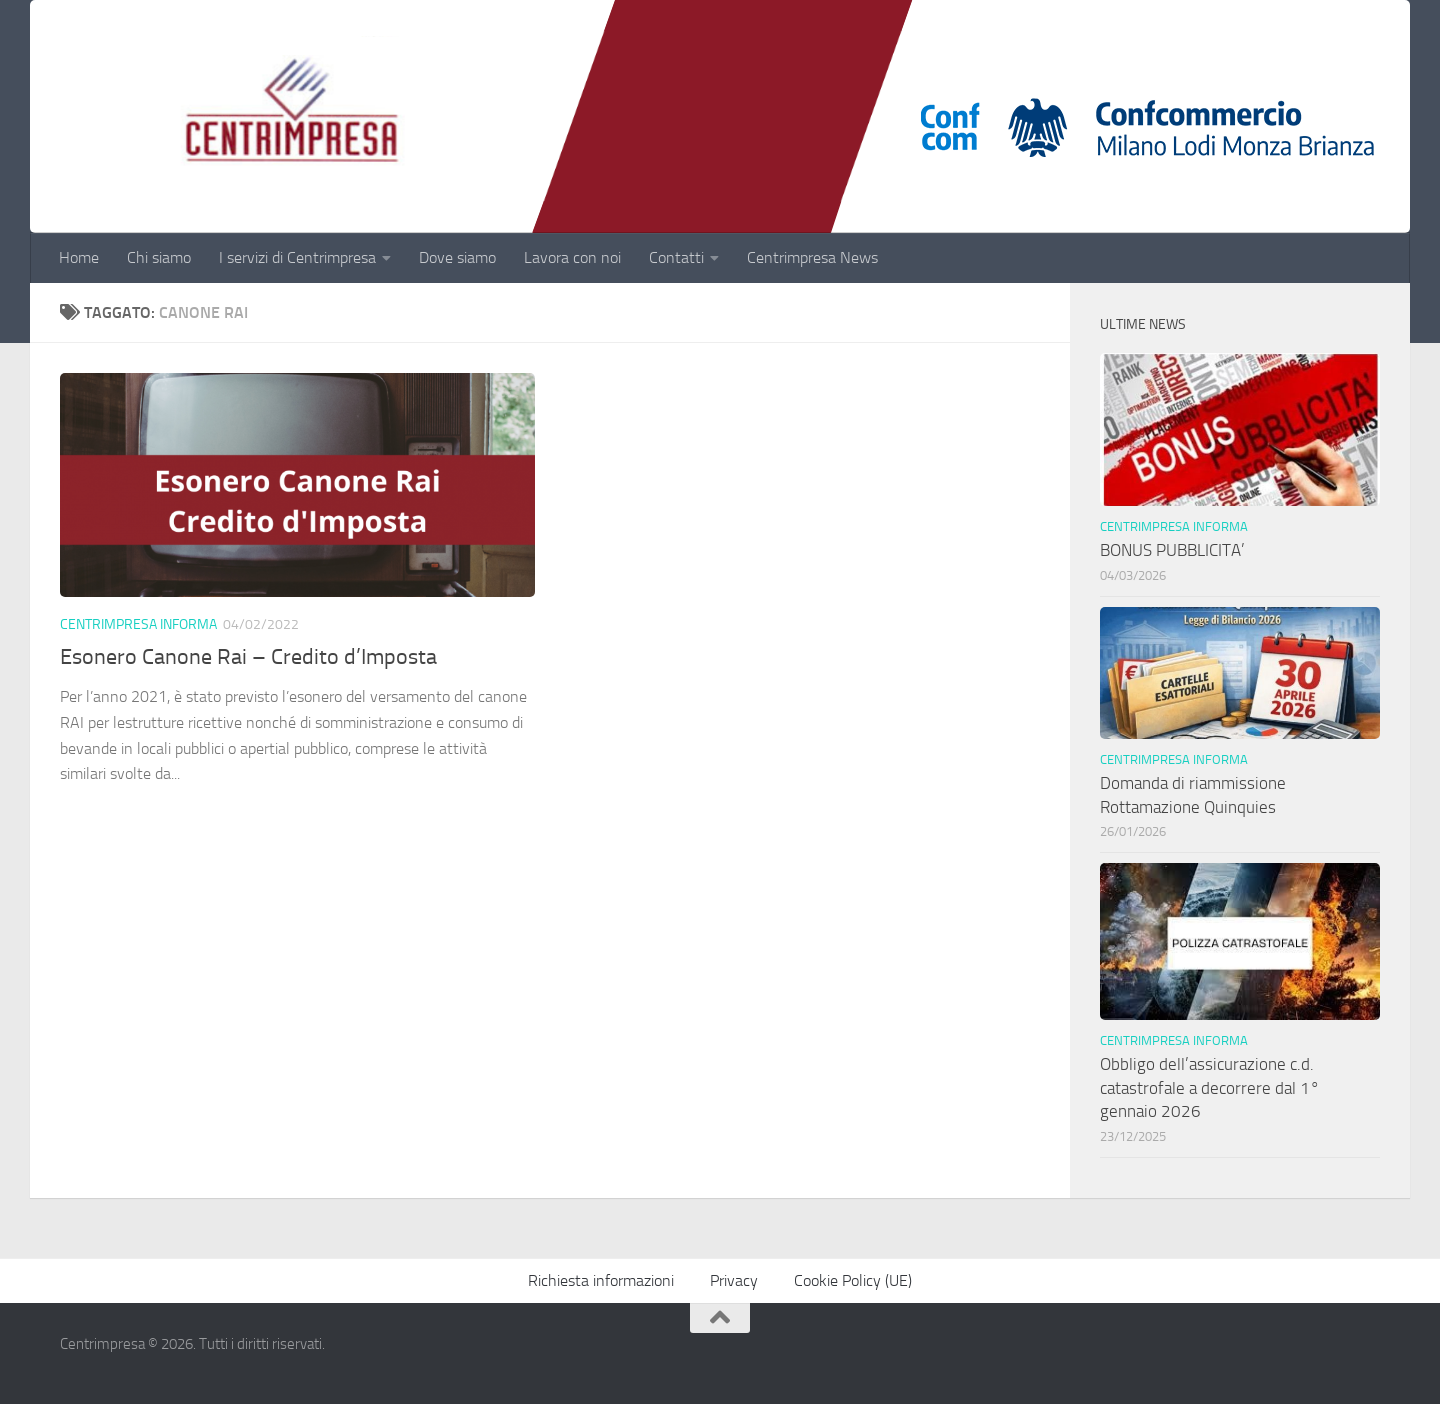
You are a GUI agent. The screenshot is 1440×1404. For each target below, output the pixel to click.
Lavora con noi (572, 257)
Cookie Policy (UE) (853, 1280)
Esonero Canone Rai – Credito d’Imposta (248, 657)
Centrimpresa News (812, 257)
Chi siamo (159, 257)
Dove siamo (457, 257)
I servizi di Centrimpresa (297, 257)
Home (79, 257)
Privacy (734, 1280)
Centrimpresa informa (138, 624)
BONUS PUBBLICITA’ (1176, 550)
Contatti (676, 257)
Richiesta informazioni (601, 1280)
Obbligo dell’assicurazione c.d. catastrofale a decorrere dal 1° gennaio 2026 (1210, 1087)
